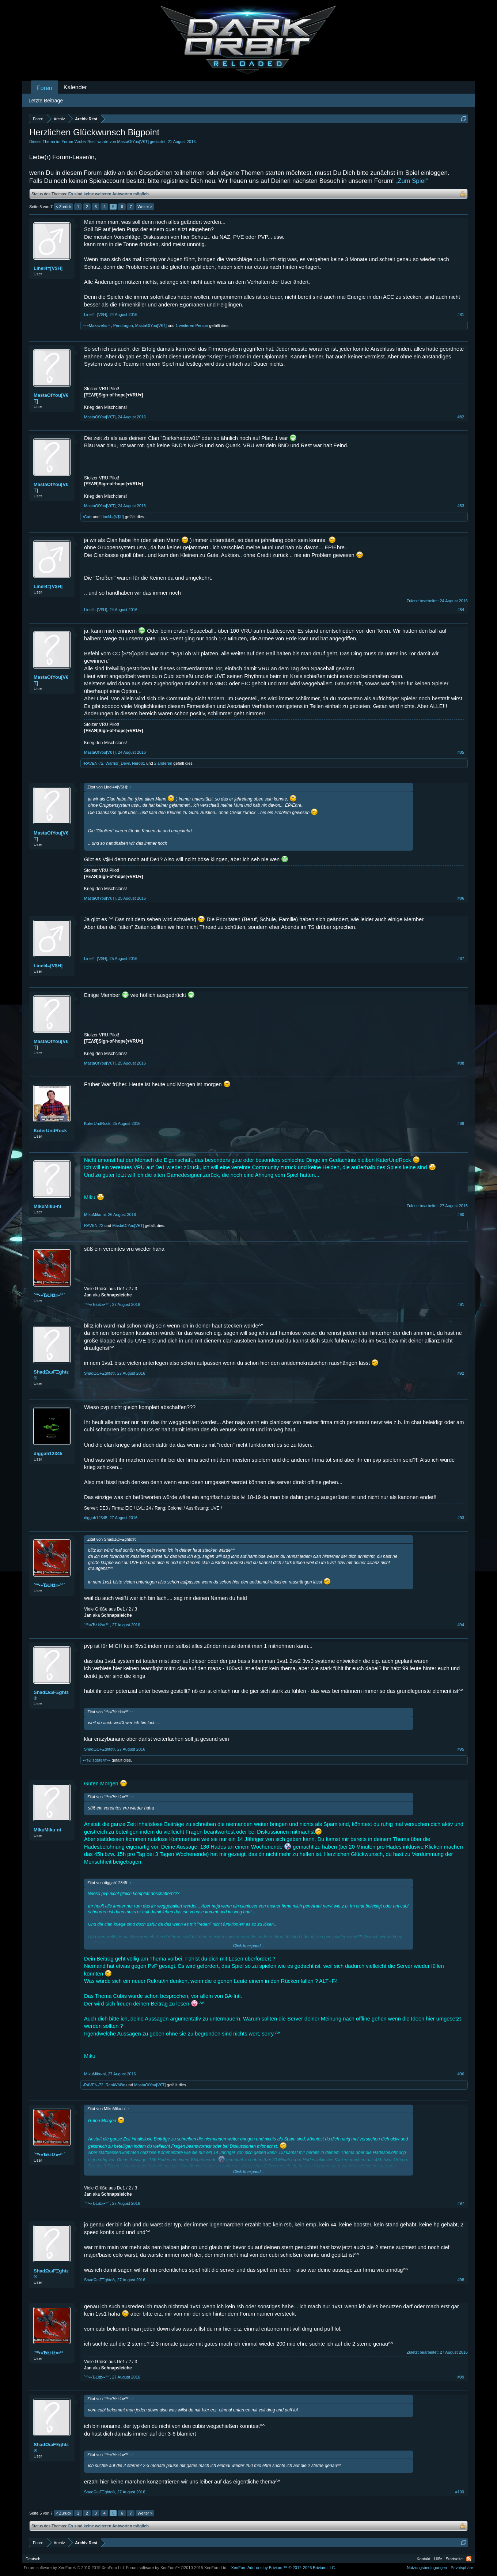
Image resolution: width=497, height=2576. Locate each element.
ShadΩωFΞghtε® (51, 1375)
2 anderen (163, 763)
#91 (461, 1304)
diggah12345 (48, 1453)
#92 (461, 1373)
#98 (461, 2280)
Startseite (454, 2559)
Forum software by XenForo (74, 2567)
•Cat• (87, 517)
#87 (461, 958)
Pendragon (123, 325)
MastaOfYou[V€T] (133, 141)
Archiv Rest (85, 141)
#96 (461, 2074)
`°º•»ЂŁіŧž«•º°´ (49, 1295)
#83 (461, 506)
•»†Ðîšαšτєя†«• (96, 1760)
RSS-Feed (468, 2558)
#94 (461, 1625)
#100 (459, 2492)
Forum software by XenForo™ (177, 2567)
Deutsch (33, 2559)
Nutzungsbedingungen (427, 2567)
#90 (461, 1214)
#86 (461, 898)
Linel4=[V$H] (48, 268)
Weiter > (144, 206)
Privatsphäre (462, 2567)
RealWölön (115, 2085)
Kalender (75, 87)
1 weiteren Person (192, 325)
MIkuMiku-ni (47, 1206)
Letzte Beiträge (46, 100)
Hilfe (438, 2559)
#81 (461, 314)
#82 (461, 417)
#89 (461, 1123)
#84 (461, 609)
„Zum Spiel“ (412, 180)
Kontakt (423, 2559)
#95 (461, 1749)
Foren (44, 88)
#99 (461, 2377)
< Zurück (63, 206)
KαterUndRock (50, 1130)
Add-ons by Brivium (283, 2567)
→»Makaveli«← (97, 325)
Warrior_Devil (118, 763)
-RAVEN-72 (93, 763)
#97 (461, 2203)
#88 (461, 1063)
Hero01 (138, 763)
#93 (461, 1517)
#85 (461, 752)
